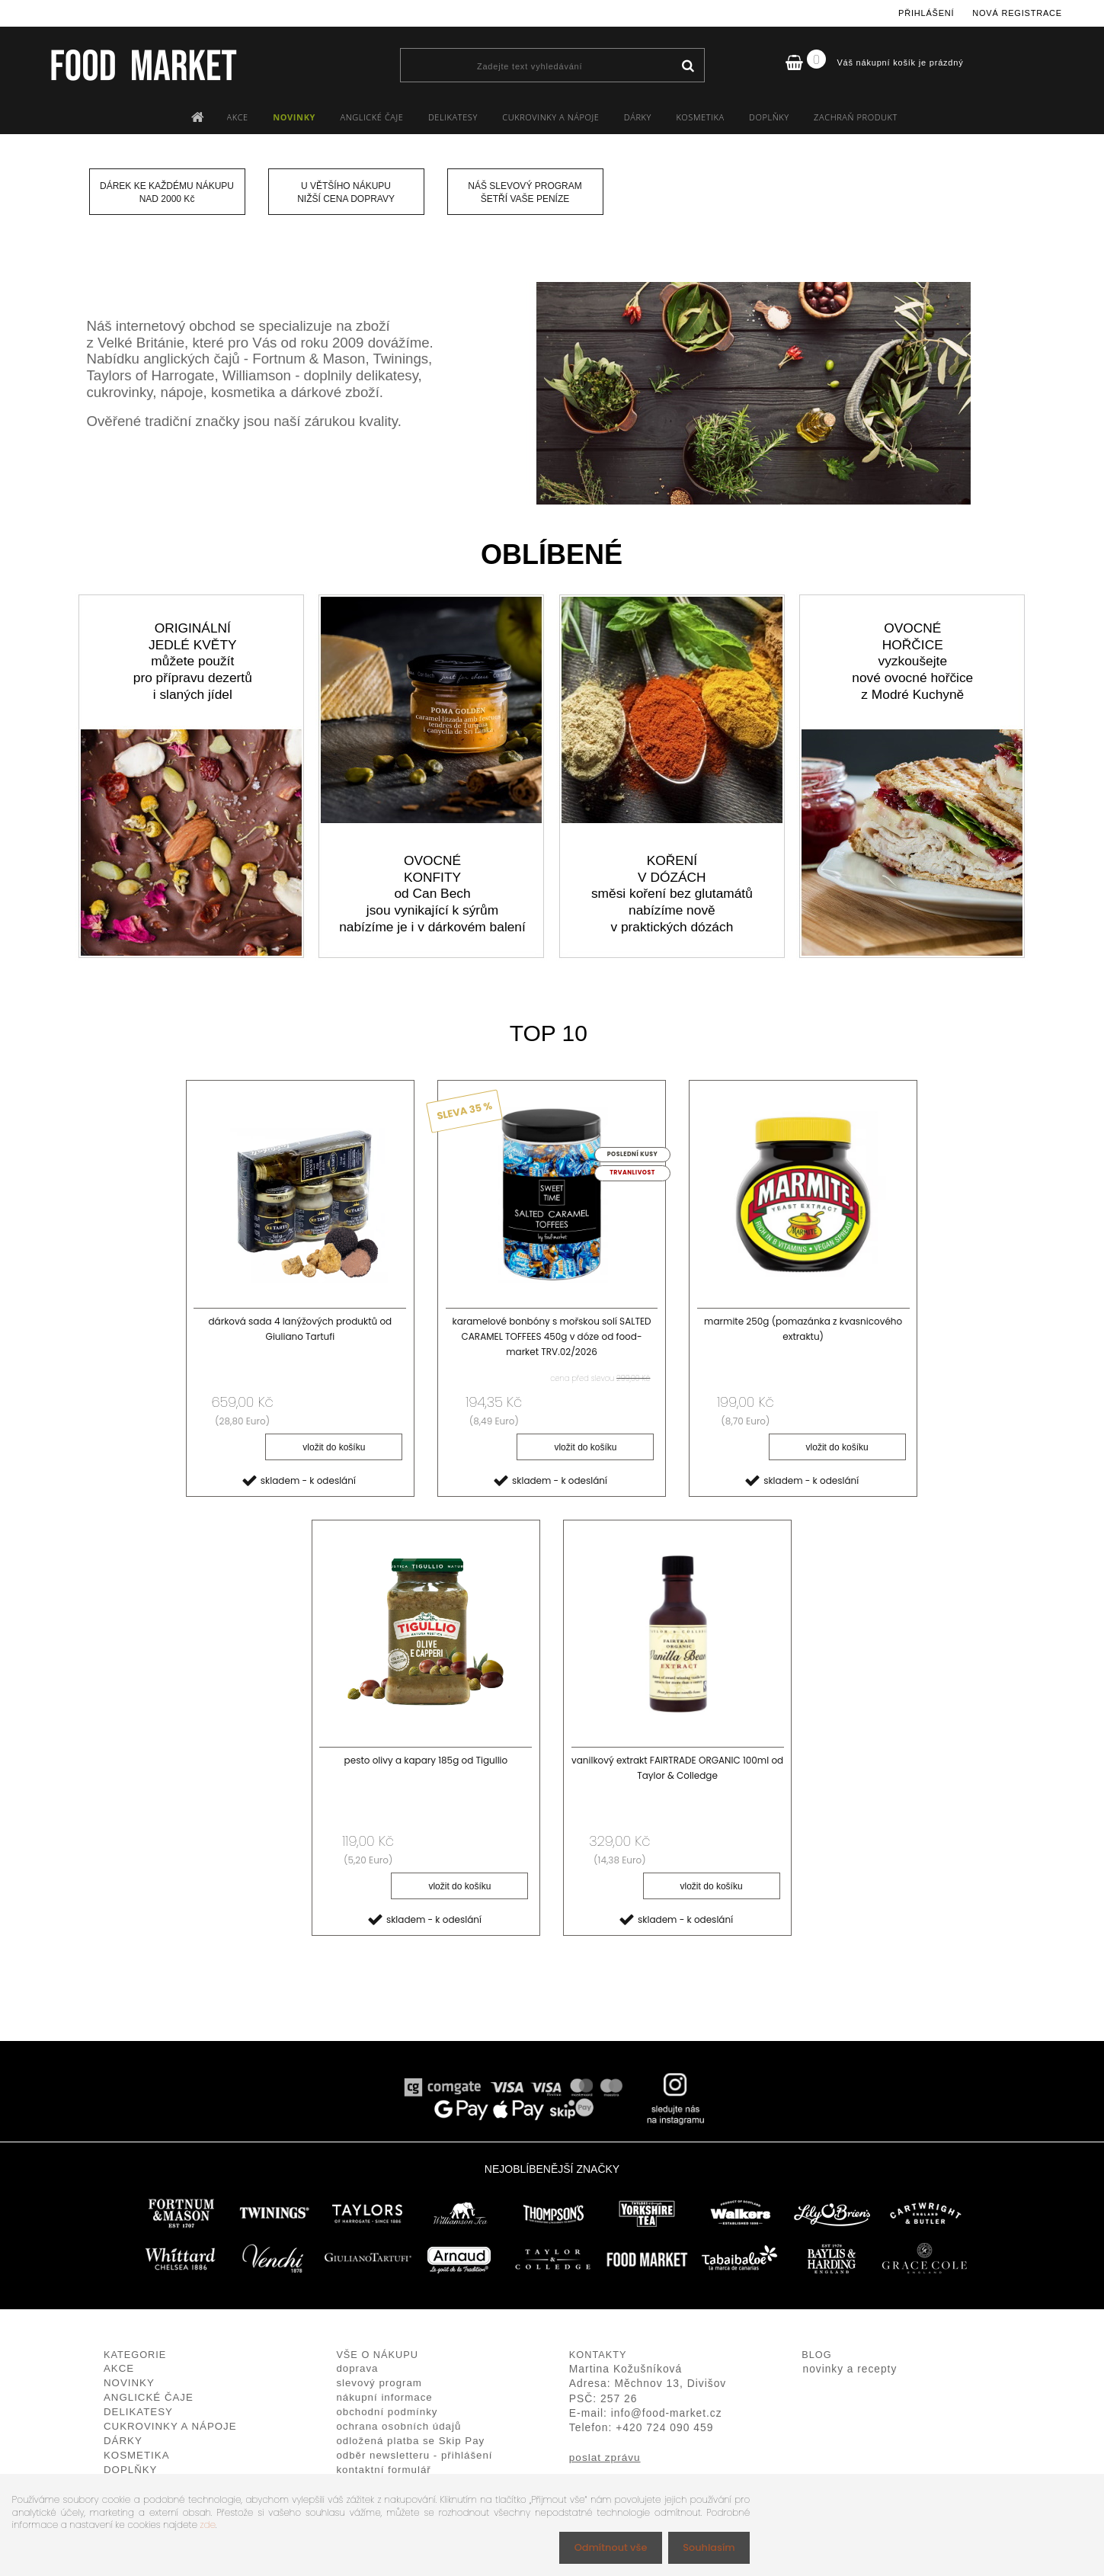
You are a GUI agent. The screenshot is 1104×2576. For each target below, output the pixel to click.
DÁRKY (637, 117)
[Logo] (143, 65)
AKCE (237, 117)
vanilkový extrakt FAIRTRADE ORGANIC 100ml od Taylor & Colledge (677, 1769)
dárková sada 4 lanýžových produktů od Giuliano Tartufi (300, 1329)
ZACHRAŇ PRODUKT (856, 117)
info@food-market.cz (666, 2415)
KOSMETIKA (700, 117)
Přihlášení (926, 13)
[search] (687, 66)
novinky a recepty (850, 2370)
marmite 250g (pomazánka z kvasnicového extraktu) (803, 1329)
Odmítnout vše (602, 2546)
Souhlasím (706, 2546)
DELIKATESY (453, 117)
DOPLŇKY (769, 117)
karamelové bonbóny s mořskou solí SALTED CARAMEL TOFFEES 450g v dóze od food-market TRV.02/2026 (551, 1336)
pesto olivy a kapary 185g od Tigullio (426, 1761)
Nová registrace (1017, 13)
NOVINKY (294, 117)
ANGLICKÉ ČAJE (371, 117)
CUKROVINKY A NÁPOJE (550, 117)
